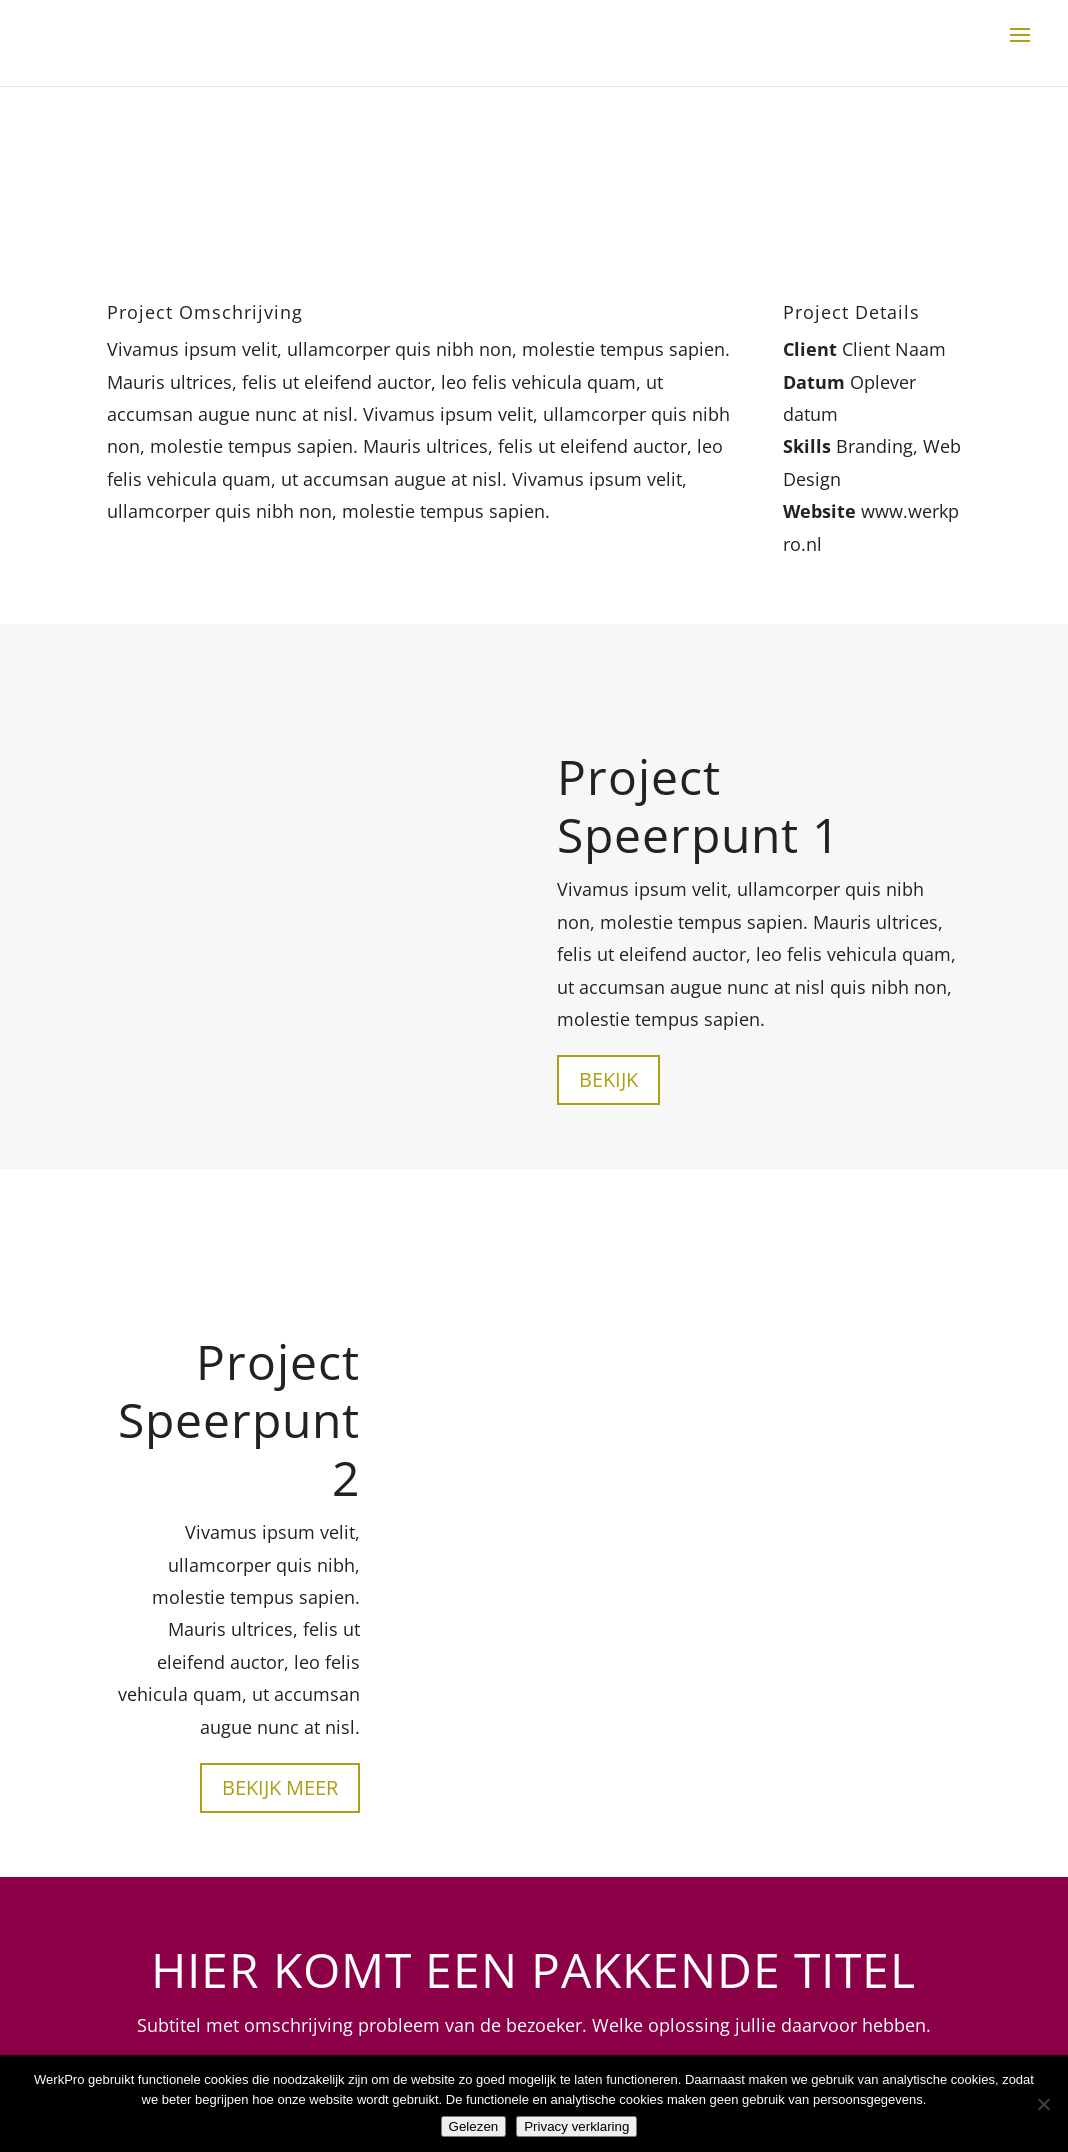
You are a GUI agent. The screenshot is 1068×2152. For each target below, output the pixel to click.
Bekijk (608, 1079)
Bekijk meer (280, 1787)
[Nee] (1043, 2104)
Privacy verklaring (576, 2126)
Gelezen (474, 2126)
